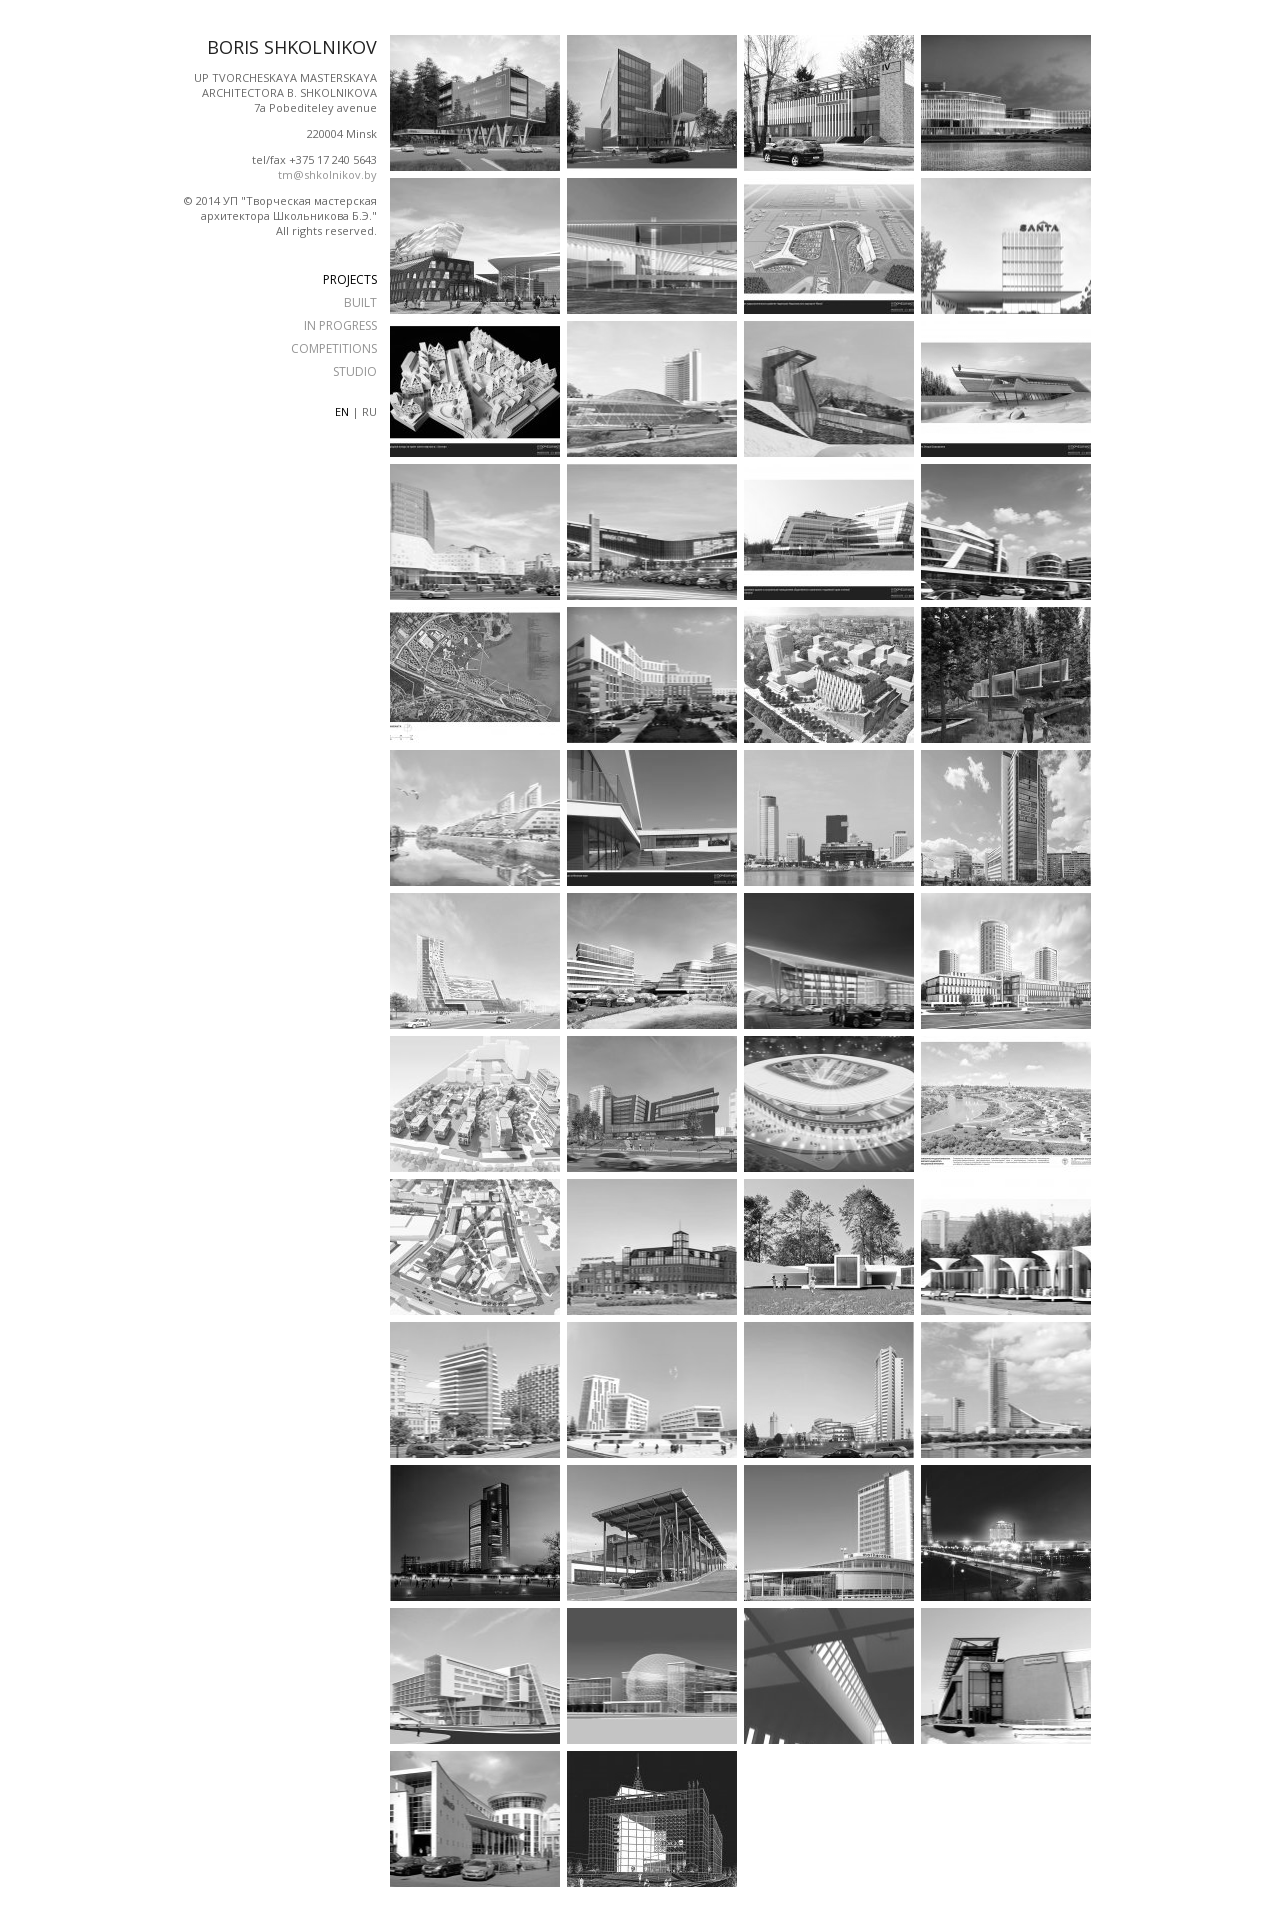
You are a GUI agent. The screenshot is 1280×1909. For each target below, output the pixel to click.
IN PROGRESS (340, 325)
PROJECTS (350, 279)
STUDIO (355, 371)
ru (369, 411)
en (342, 411)
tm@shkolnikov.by (327, 174)
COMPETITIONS (334, 348)
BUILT (360, 302)
